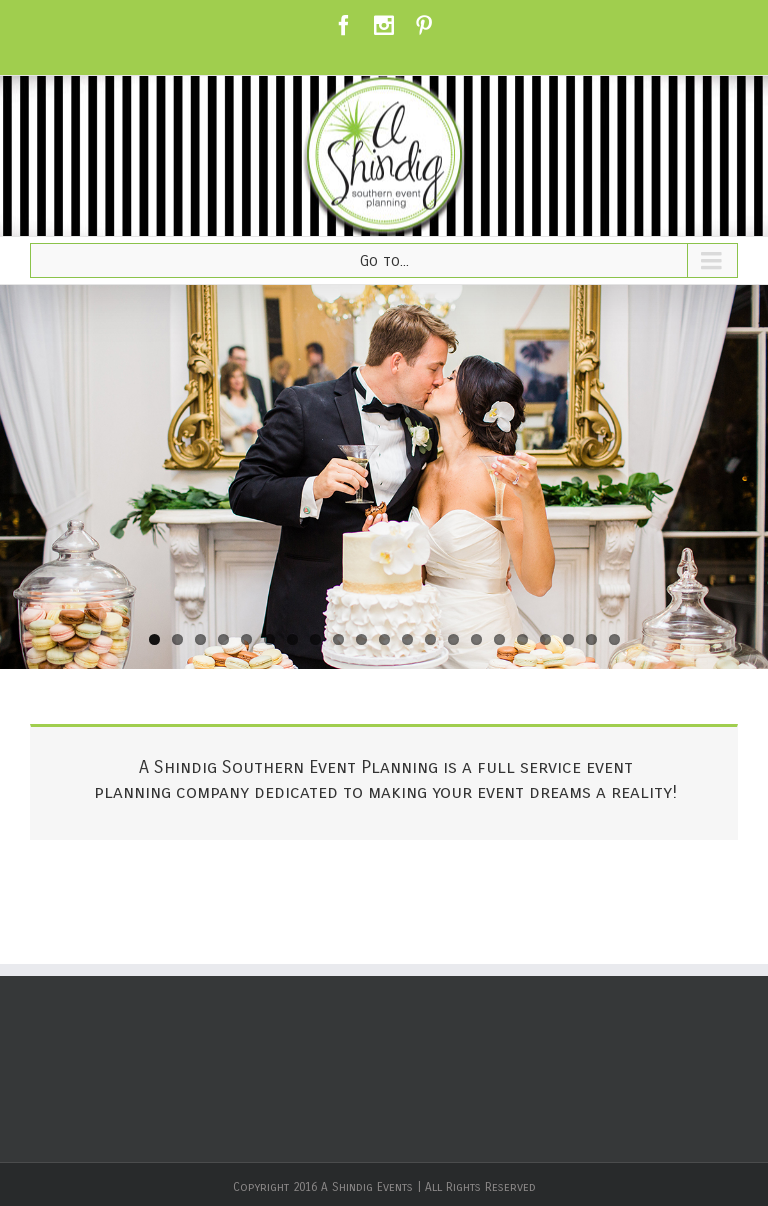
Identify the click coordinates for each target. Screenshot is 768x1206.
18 (545, 639)
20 (591, 639)
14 (453, 639)
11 (384, 639)
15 (476, 639)
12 (407, 639)
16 (499, 639)
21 (614, 639)
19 (568, 639)
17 (522, 639)
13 (430, 639)
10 (361, 639)
